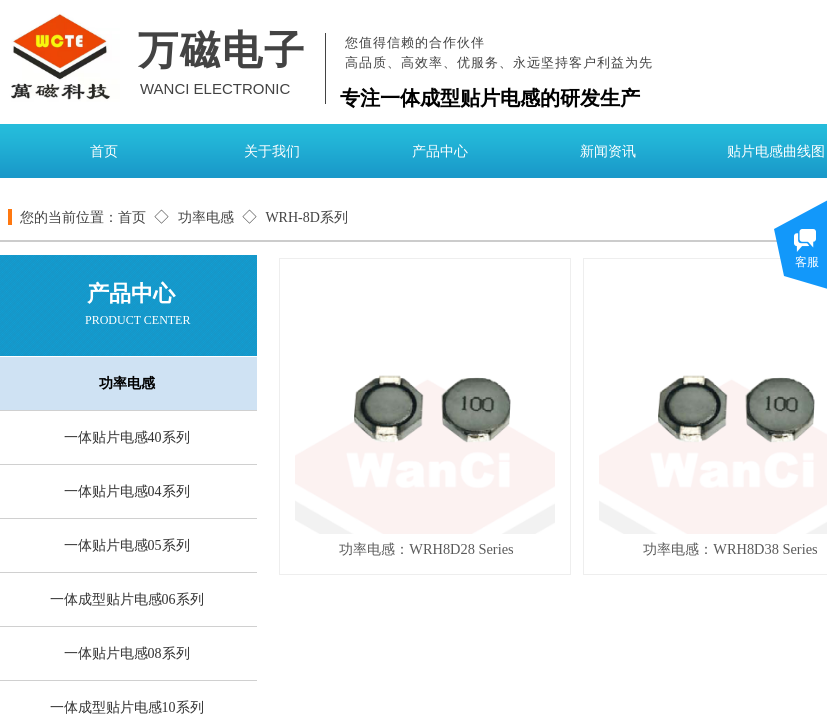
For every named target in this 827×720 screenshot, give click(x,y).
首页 (104, 151)
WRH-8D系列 (306, 217)
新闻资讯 (608, 151)
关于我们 (272, 151)
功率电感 (206, 217)
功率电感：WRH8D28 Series (426, 549)
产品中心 (440, 151)
